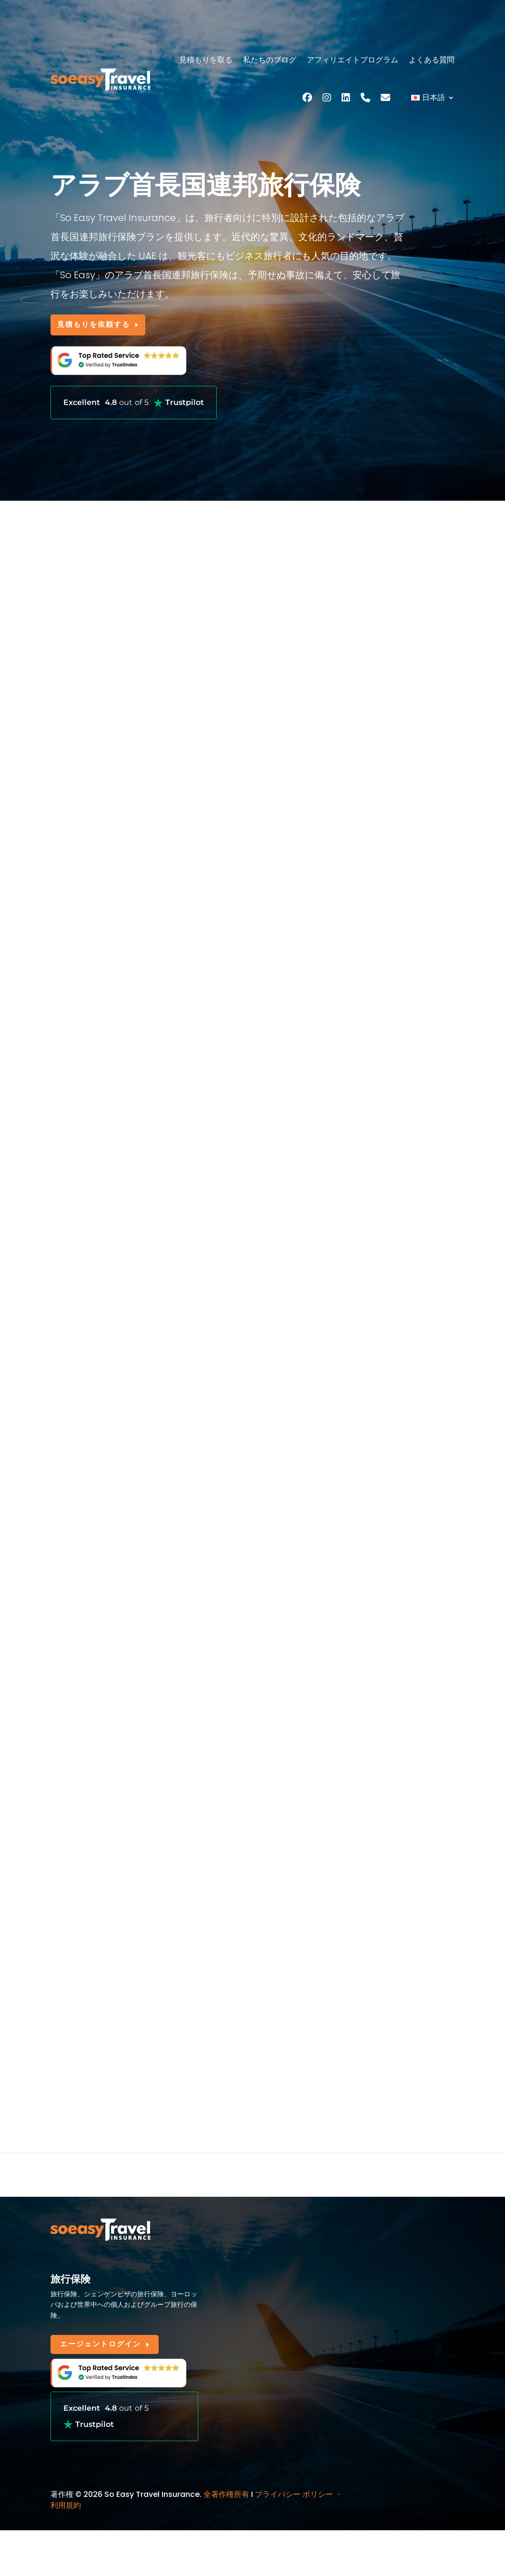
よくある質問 (431, 59)
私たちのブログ (269, 59)
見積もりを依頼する (101, 325)
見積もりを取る (205, 59)
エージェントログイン (105, 2349)
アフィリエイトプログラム (352, 59)
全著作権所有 (226, 2500)
